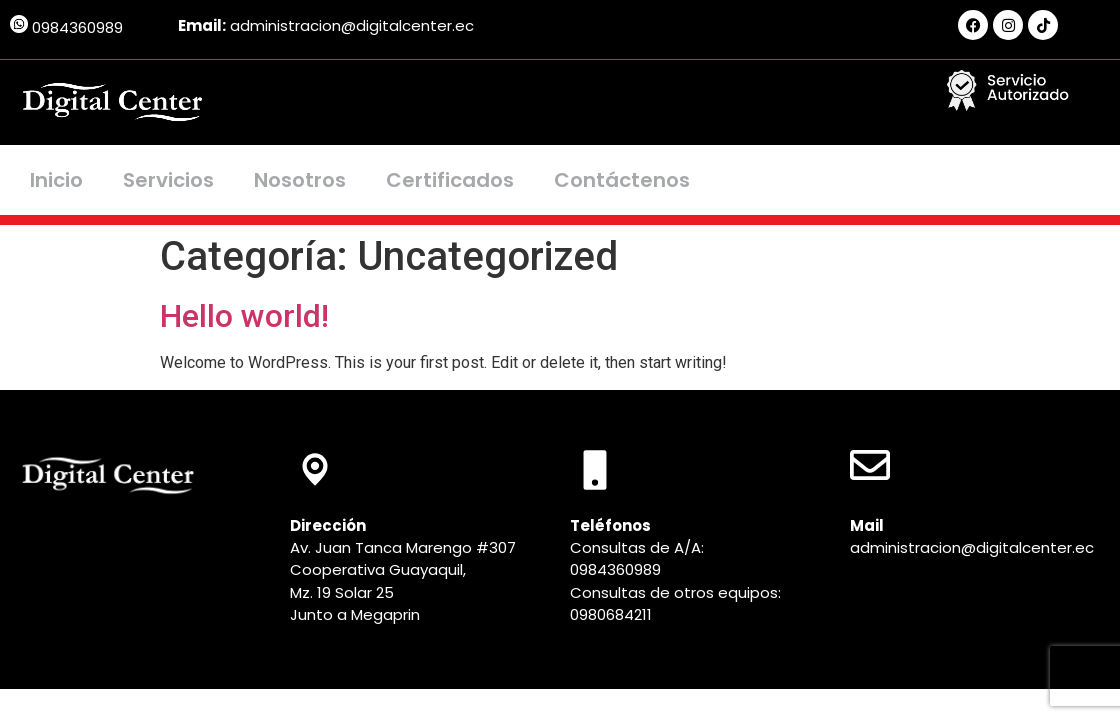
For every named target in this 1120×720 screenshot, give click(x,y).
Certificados (450, 180)
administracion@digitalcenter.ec (972, 547)
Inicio (56, 180)
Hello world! (244, 316)
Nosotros (300, 180)
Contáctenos (622, 180)
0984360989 (77, 27)
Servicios (168, 180)
